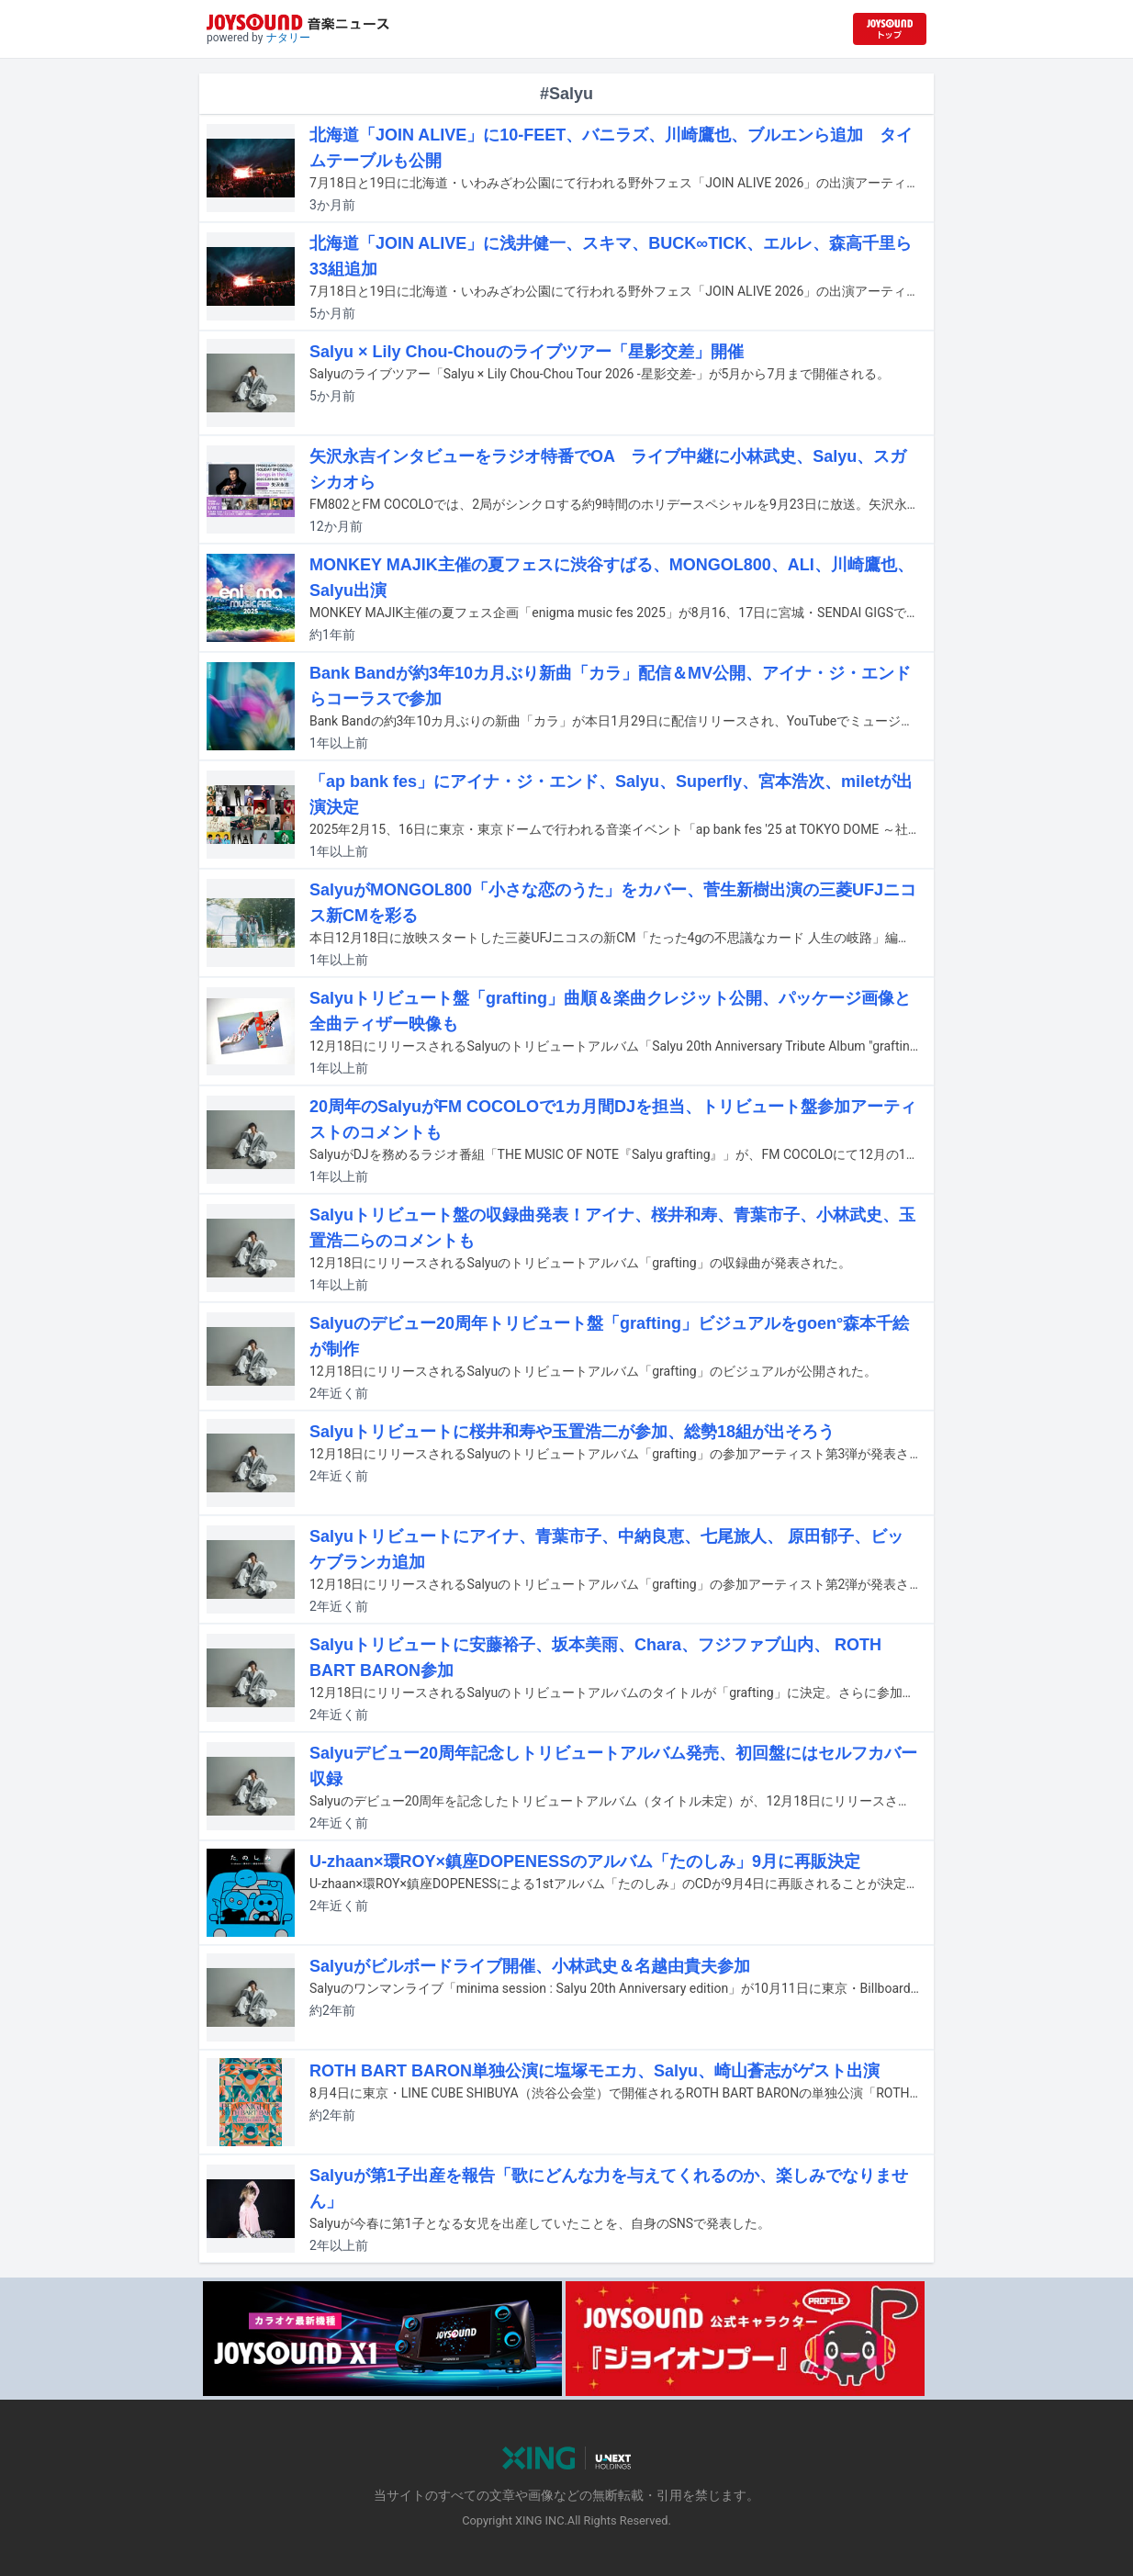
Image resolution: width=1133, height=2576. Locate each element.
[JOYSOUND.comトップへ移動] (889, 29)
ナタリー (288, 37)
